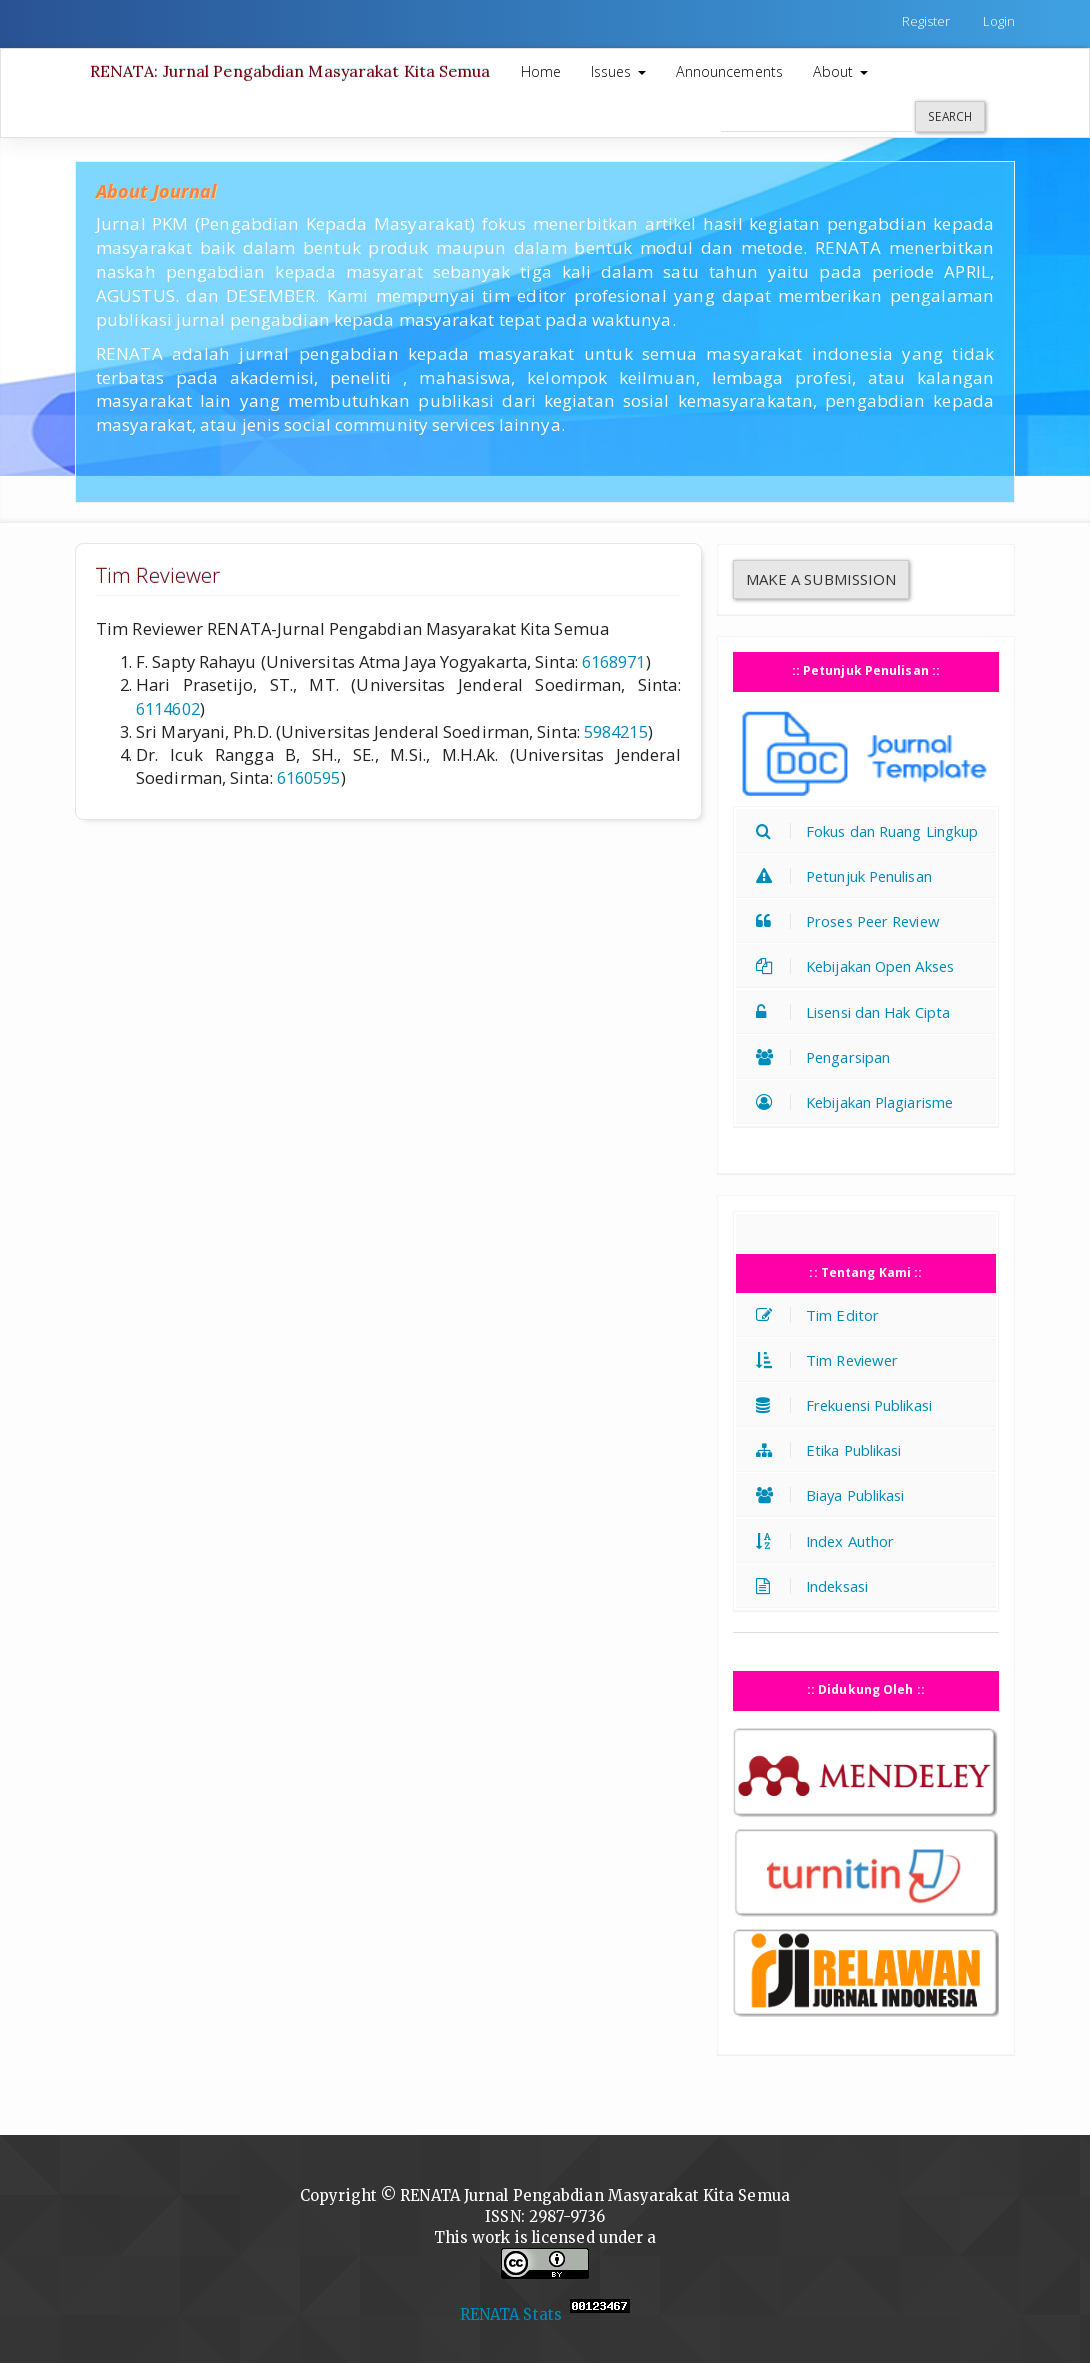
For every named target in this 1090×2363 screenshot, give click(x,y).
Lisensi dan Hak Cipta (858, 1012)
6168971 (614, 661)
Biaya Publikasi (835, 1495)
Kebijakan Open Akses (860, 966)
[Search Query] (816, 116)
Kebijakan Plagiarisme (859, 1102)
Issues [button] (618, 71)
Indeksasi (817, 1586)
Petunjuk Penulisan (849, 876)
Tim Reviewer (832, 1360)
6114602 (168, 708)
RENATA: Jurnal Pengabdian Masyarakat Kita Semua (290, 71)
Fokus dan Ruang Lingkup (872, 831)
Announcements (729, 71)
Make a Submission (821, 579)
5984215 (616, 731)
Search (950, 116)
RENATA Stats (511, 2314)
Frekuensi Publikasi (849, 1405)
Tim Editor (822, 1315)
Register (926, 21)
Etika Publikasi (834, 1450)
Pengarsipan (828, 1057)
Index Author (830, 1541)
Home (541, 71)
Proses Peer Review (853, 921)
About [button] (840, 71)
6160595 (309, 777)
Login (999, 21)
